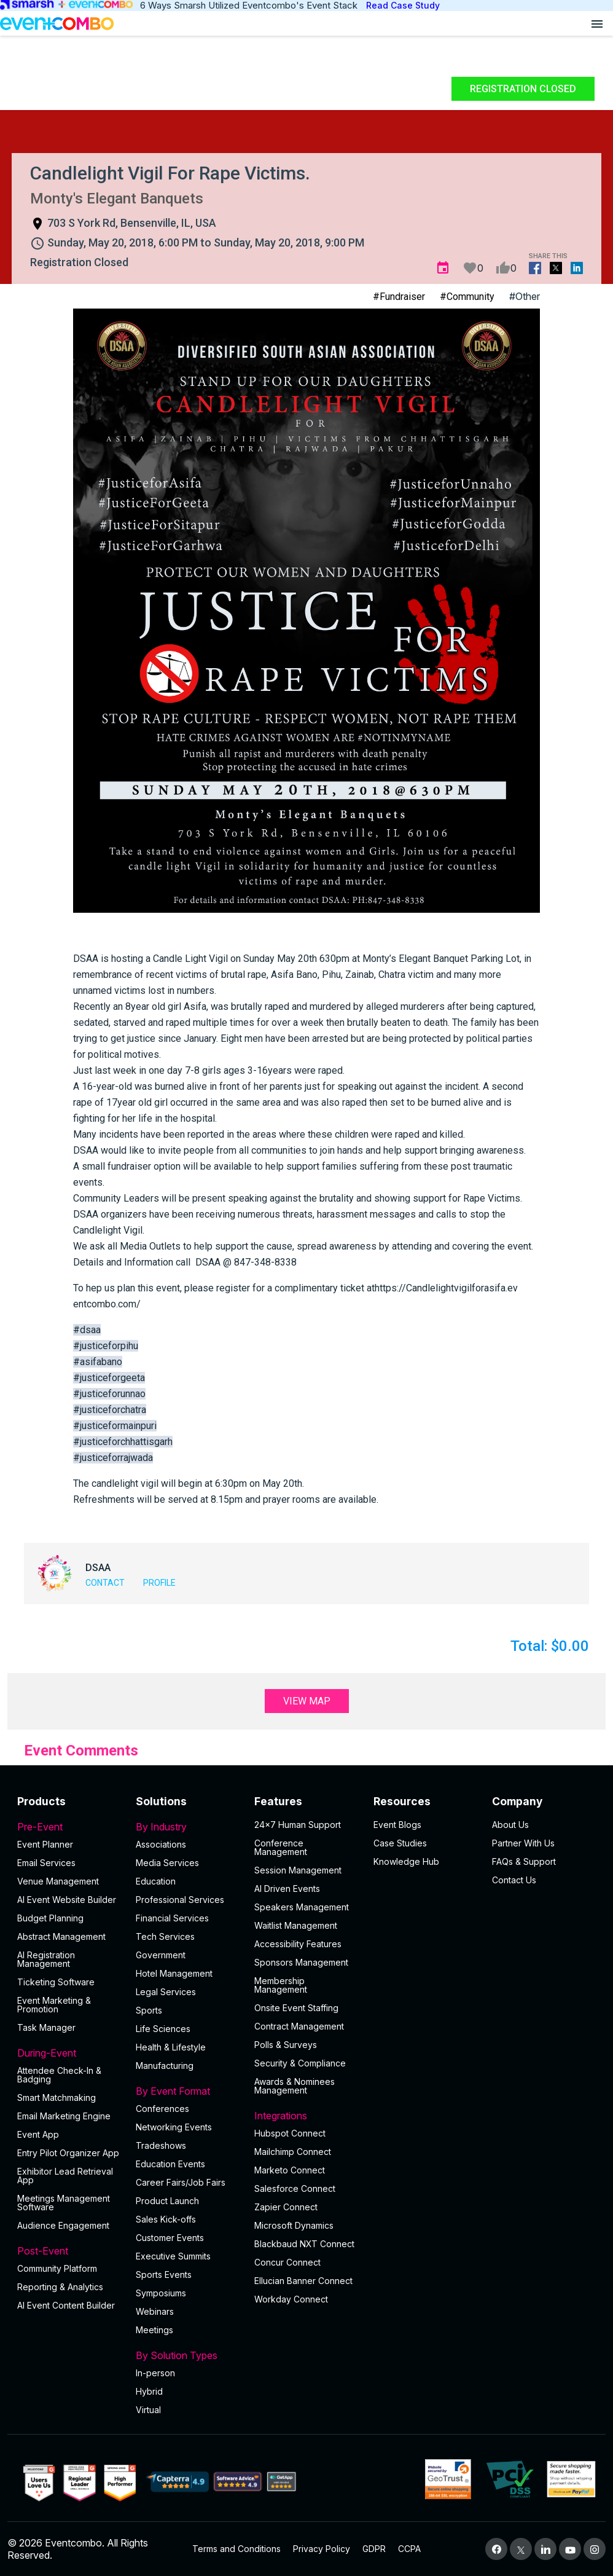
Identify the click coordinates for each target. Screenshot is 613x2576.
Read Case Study (403, 5)
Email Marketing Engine (64, 2116)
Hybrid (149, 2391)
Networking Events (174, 2127)
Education (156, 1881)
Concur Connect (287, 2262)
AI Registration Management (46, 1959)
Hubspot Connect (290, 2133)
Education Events (170, 2164)
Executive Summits (173, 2256)
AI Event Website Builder (66, 1899)
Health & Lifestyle (171, 2047)
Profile (159, 1583)
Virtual (148, 2410)
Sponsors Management (301, 1962)
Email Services (46, 1862)
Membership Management (280, 1985)
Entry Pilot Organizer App (68, 2153)
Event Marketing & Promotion (54, 2004)
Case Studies (400, 1843)
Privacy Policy (321, 2548)
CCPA (409, 2548)
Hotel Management (174, 1973)
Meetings (154, 2330)
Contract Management (299, 2026)
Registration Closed (523, 89)
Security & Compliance (300, 2063)
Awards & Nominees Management (294, 2085)
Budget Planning (50, 1918)
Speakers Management (301, 1907)
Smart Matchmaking (56, 2097)
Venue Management (58, 1881)
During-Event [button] (69, 2053)
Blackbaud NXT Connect (304, 2244)
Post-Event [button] (69, 2251)
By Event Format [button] (188, 2091)
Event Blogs (397, 1824)
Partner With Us (523, 1843)
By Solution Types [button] (188, 2355)
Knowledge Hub (406, 1861)
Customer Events (170, 2237)
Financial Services (172, 1918)
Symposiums (161, 2293)
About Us (510, 1824)
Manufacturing (164, 2065)
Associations (161, 1844)
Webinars (155, 2311)
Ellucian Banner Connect (303, 2280)
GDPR (374, 2548)
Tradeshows (161, 2145)
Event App (38, 2134)
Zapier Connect (286, 2207)
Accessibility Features (298, 1944)
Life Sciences (163, 2028)
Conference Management (280, 1847)
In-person (155, 2373)
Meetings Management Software (63, 2202)
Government (160, 1955)
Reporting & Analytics (60, 2287)
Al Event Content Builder (66, 2305)
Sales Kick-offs (166, 2219)
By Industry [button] (188, 1827)
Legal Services (166, 1992)
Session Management (298, 1870)
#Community (467, 296)
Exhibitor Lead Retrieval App (65, 2175)
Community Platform (57, 2268)
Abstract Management (61, 1936)
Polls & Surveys (285, 2044)
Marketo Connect (289, 2170)
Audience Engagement (63, 2225)
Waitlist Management (295, 1925)
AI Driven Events (287, 1888)
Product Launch (167, 2201)
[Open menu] (597, 23)
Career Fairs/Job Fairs (180, 2182)
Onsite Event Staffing (296, 2008)
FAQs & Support (524, 1861)
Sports (149, 2010)
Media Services (167, 1862)
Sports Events (164, 2274)
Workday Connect (291, 2299)
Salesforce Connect (294, 2188)
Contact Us (514, 1880)
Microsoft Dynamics (294, 2225)
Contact (105, 1583)
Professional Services (180, 1899)
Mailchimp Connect (292, 2151)
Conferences (162, 2108)
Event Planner (45, 1844)
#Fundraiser (399, 296)
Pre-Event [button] (69, 1827)
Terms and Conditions (236, 2548)
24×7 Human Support (297, 1824)
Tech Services (165, 1936)
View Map (306, 1701)
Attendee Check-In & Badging (59, 2074)
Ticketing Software (56, 1982)
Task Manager (46, 2027)
